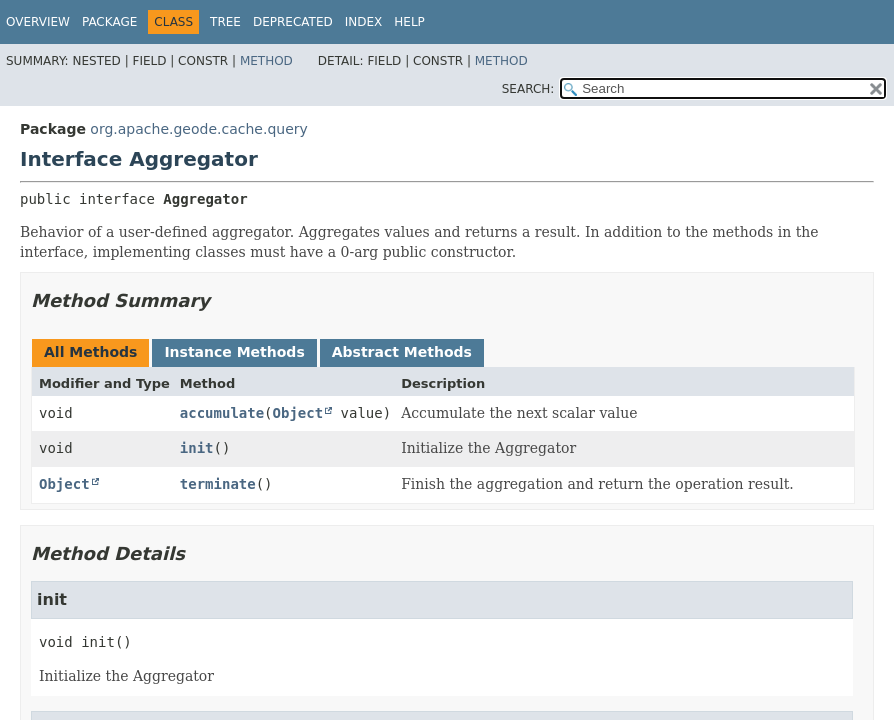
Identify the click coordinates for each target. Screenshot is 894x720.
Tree (225, 22)
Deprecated (293, 22)
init (197, 448)
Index (364, 22)
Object (298, 413)
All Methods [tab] (90, 352)
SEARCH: (528, 89)
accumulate (222, 413)
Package (109, 22)
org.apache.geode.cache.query (198, 129)
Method (266, 61)
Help (409, 22)
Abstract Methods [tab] (402, 352)
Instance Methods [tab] (234, 352)
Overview (38, 22)
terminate (218, 484)
